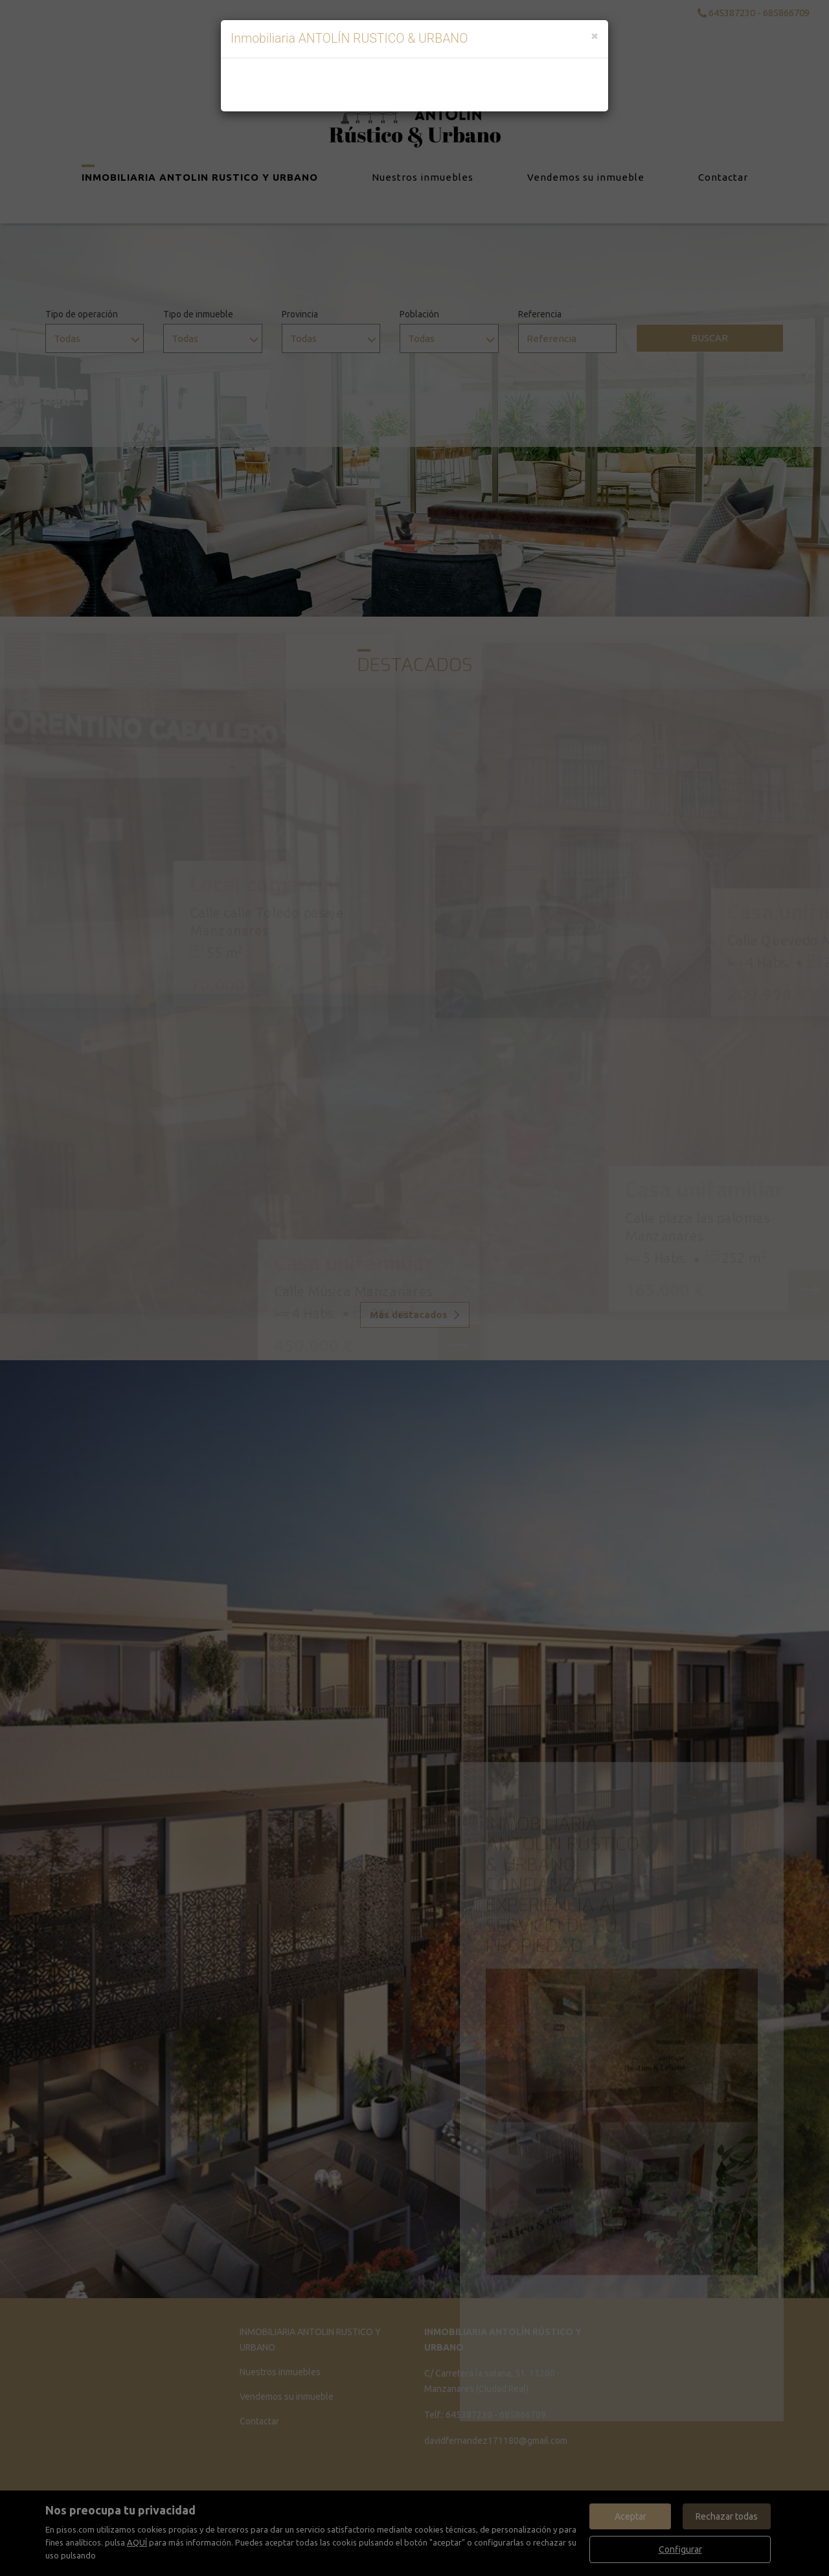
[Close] (594, 35)
